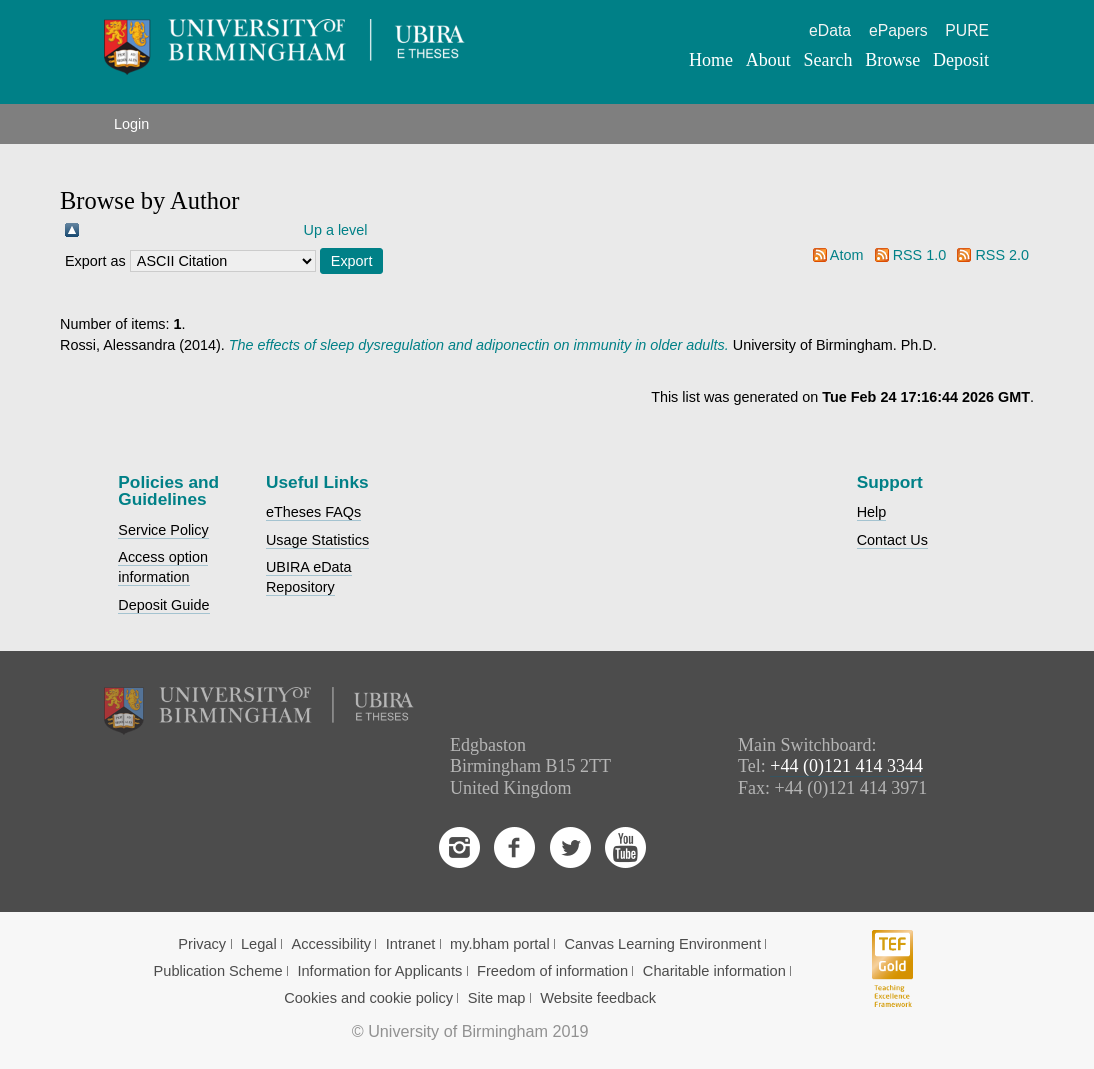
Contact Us (892, 540)
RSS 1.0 (920, 255)
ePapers (898, 30)
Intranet (411, 944)
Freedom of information (552, 971)
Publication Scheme (218, 971)
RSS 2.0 (1002, 255)
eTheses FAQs (313, 512)
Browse (892, 60)
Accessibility (331, 944)
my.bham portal (500, 944)
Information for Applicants (379, 971)
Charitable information (714, 971)
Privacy (202, 944)
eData (830, 30)
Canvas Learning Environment (662, 944)
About (768, 60)
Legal (259, 944)
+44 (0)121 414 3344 (846, 766)
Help (872, 512)
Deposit (961, 60)
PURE (967, 30)
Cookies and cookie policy (368, 998)
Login (131, 124)
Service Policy (163, 530)
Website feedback (598, 998)
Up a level (336, 230)
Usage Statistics (317, 540)
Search (827, 60)
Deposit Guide (163, 605)
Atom (847, 255)
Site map (497, 998)
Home (711, 60)
